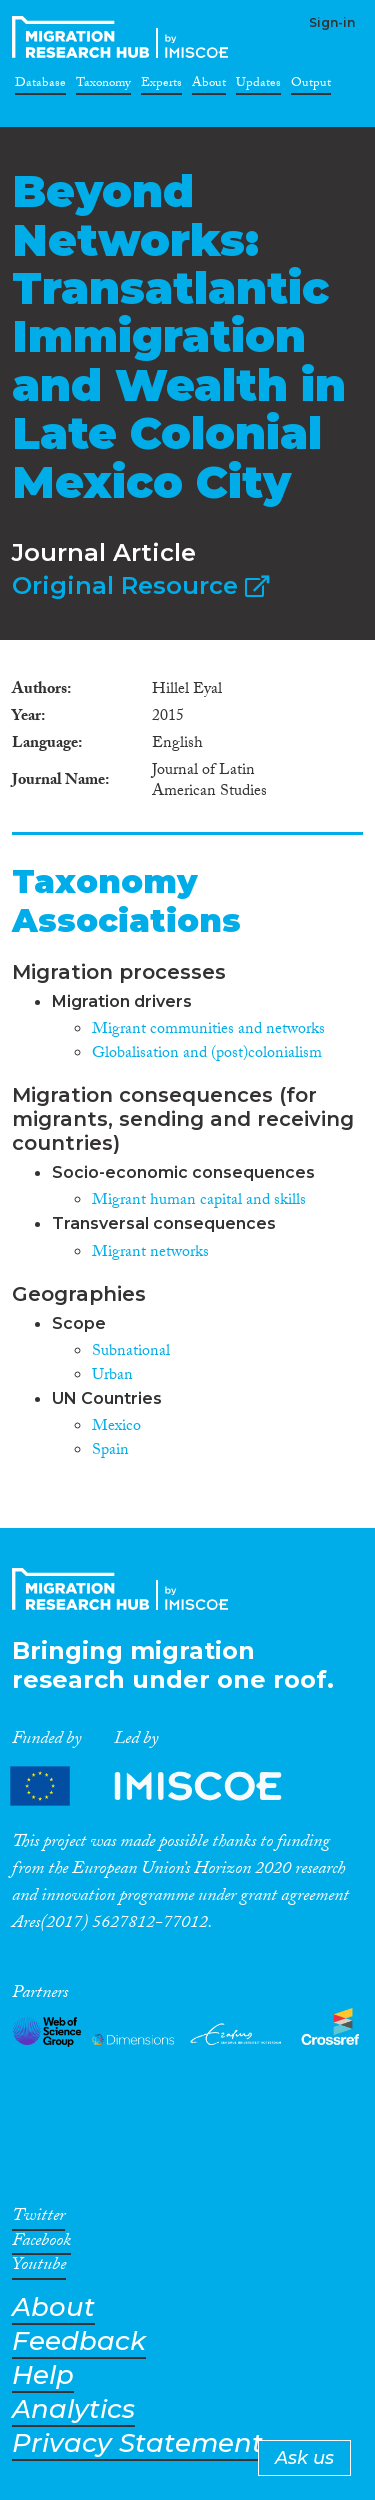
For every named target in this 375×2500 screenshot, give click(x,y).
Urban (112, 1376)
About (209, 86)
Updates (258, 86)
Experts (161, 86)
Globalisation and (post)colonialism (207, 1054)
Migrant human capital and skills (199, 1201)
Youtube (39, 2268)
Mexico (116, 1427)
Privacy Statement (137, 2443)
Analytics (73, 2409)
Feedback (79, 2341)
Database (40, 86)
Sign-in (332, 22)
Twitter (38, 2219)
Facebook (41, 2244)
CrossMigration (124, 37)
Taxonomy (103, 86)
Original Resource (140, 585)
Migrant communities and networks (208, 1030)
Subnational (131, 1352)
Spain (110, 1451)
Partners (163, 1786)
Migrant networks (150, 1253)
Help (43, 2375)
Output (311, 86)
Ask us (304, 2458)
